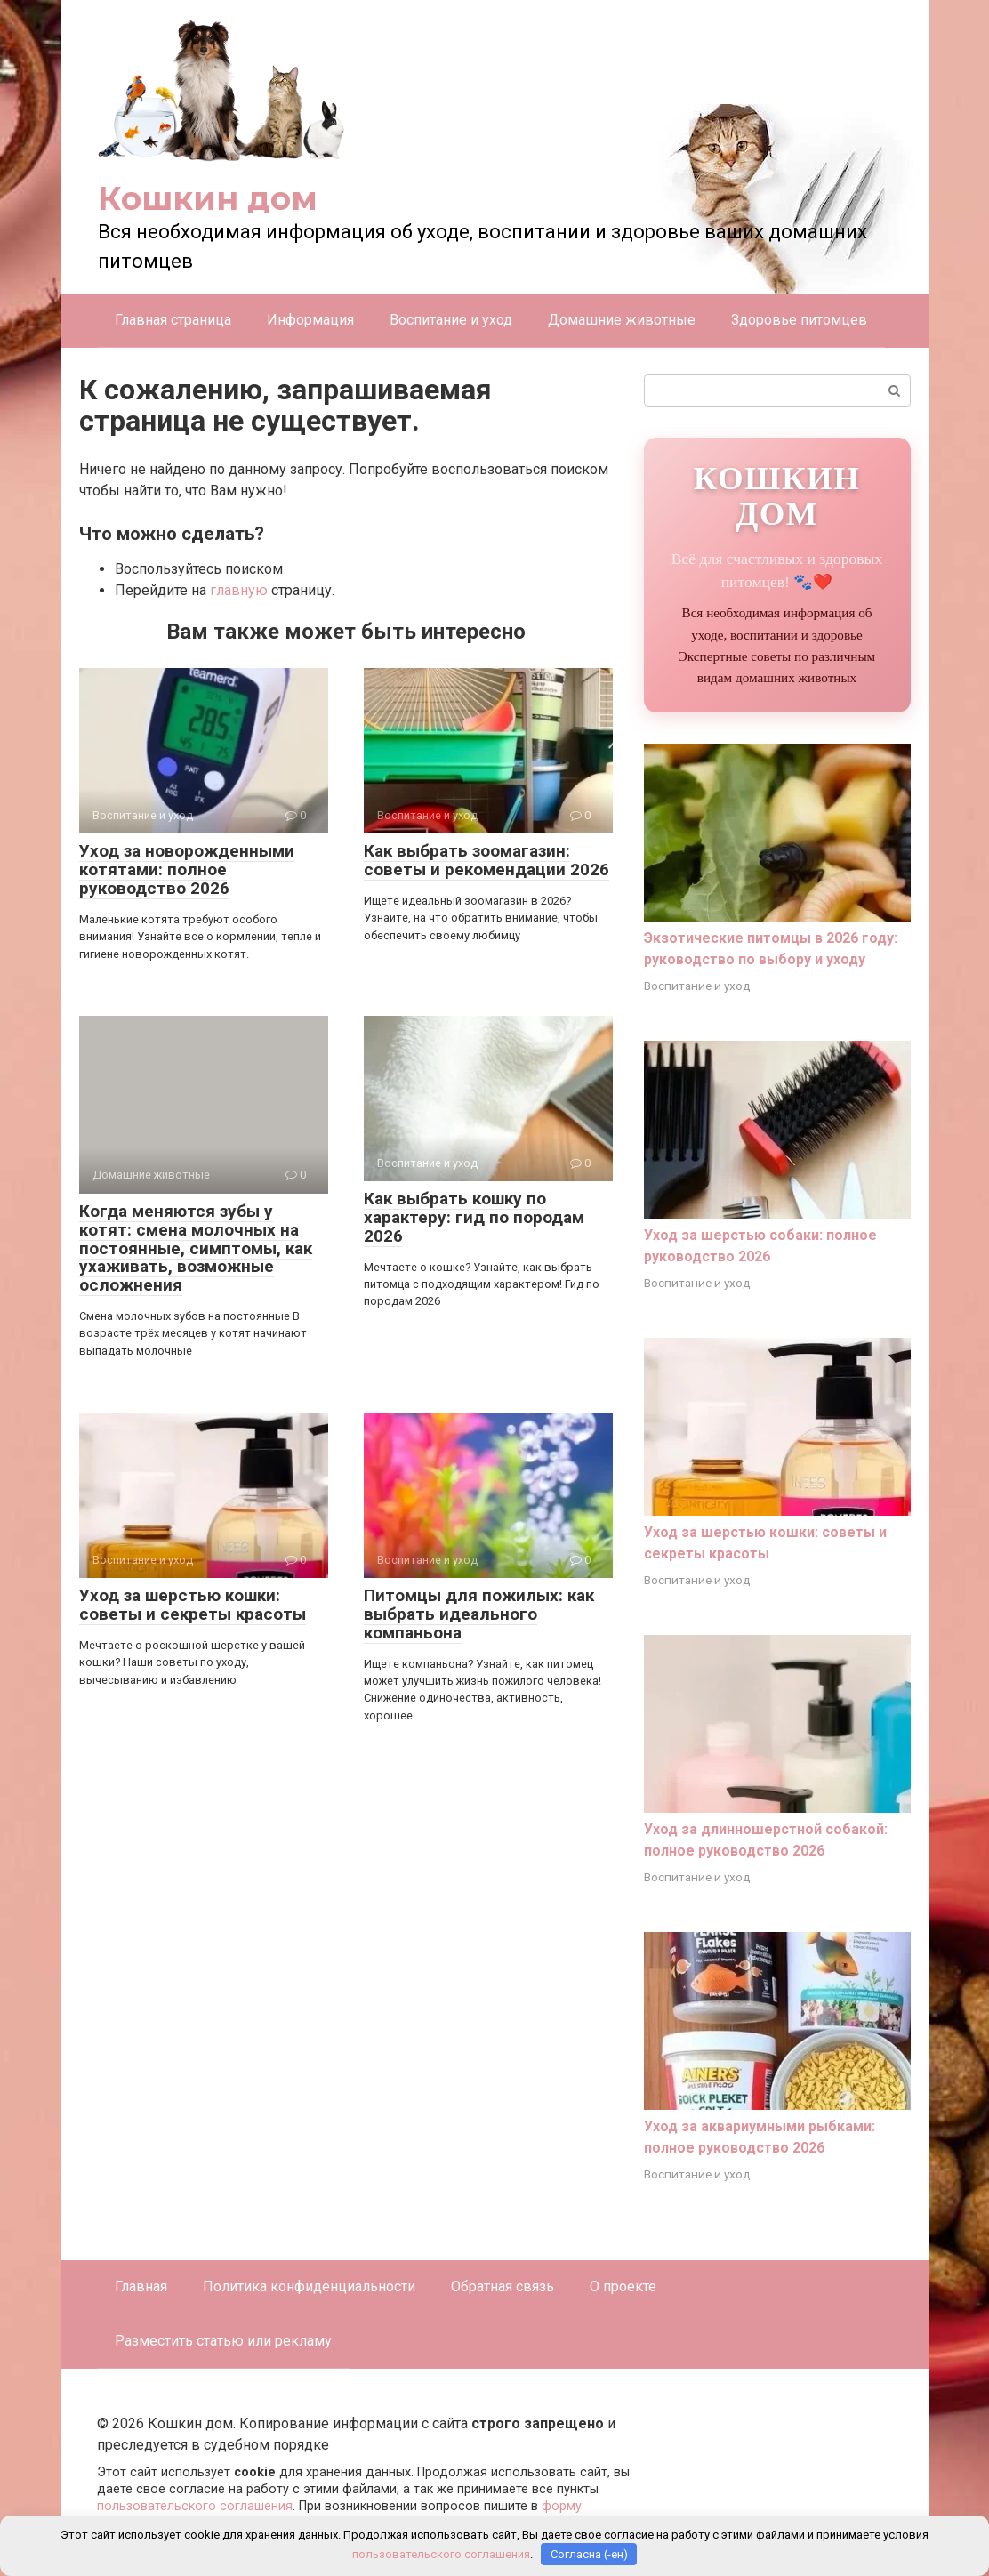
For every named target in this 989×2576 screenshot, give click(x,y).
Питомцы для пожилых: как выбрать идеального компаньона (479, 1614)
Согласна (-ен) (589, 2554)
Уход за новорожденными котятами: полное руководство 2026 (186, 869)
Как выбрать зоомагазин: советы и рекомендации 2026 (486, 860)
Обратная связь (502, 2286)
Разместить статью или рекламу (223, 2340)
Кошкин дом (208, 198)
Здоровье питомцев (799, 319)
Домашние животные (622, 319)
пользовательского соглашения (195, 2506)
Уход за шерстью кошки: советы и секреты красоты (192, 1604)
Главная (141, 2286)
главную (239, 590)
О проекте (623, 2286)
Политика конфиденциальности (309, 2286)
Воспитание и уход (451, 319)
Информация (310, 319)
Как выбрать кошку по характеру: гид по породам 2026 (474, 1217)
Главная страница (173, 319)
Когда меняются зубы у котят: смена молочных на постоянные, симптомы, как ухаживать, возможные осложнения (195, 1248)
